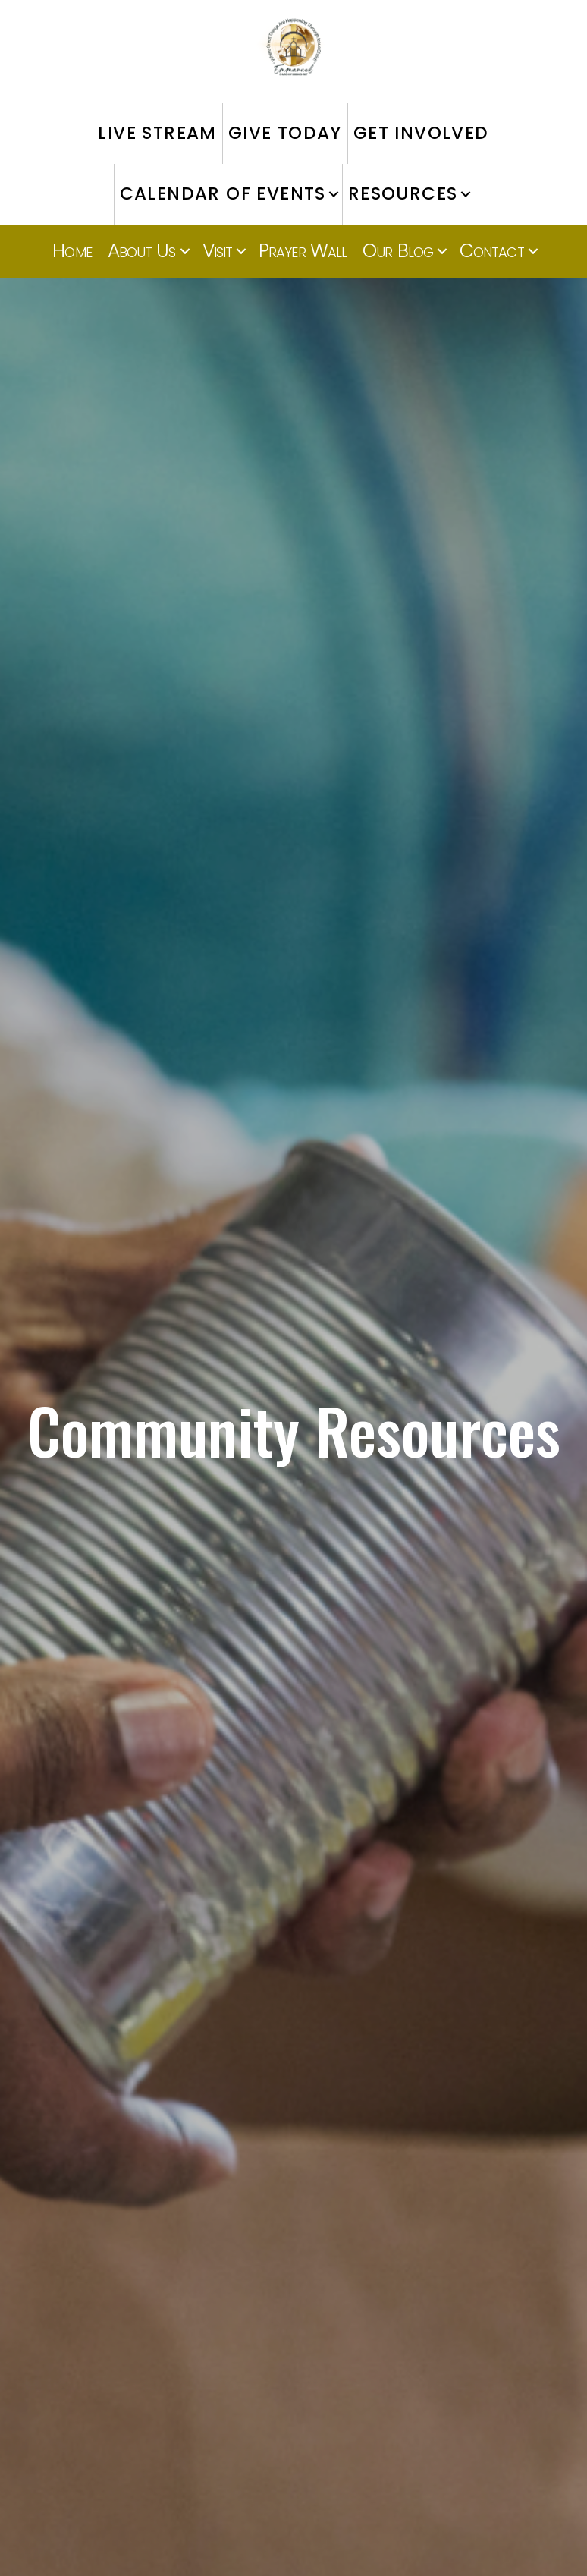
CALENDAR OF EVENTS (223, 193)
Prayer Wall (303, 250)
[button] (334, 194)
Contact (492, 250)
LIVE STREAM (157, 133)
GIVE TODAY (285, 133)
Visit (217, 250)
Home (71, 250)
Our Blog (398, 250)
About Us (142, 250)
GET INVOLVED (421, 133)
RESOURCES (403, 193)
